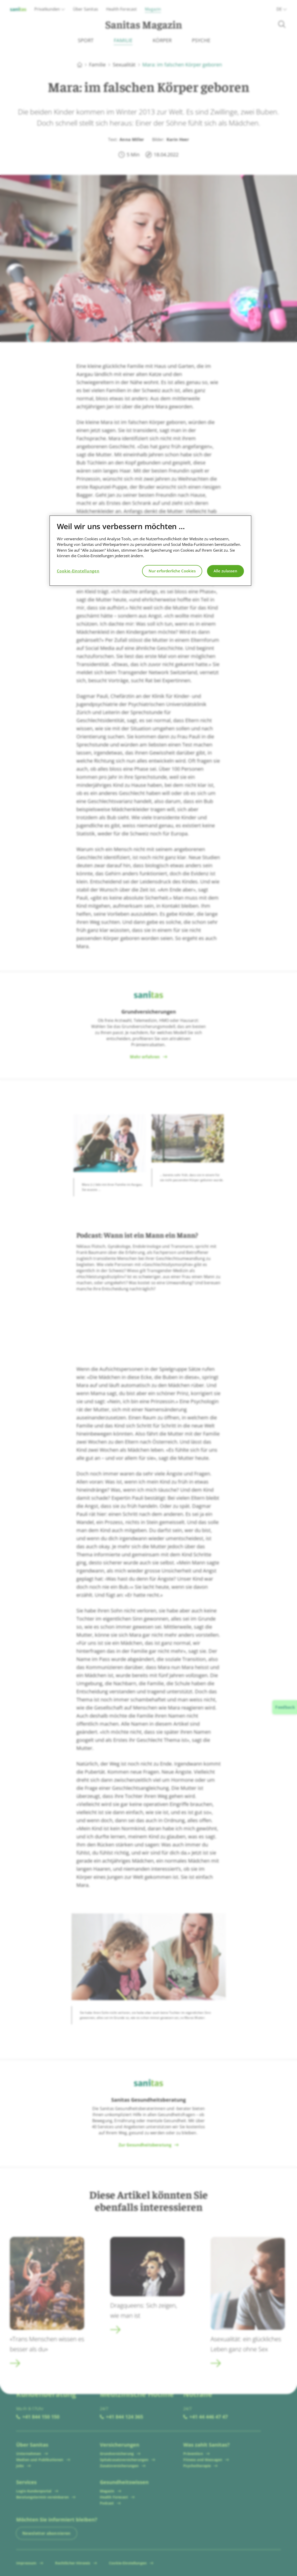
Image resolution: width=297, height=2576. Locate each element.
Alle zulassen (225, 570)
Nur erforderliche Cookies (172, 570)
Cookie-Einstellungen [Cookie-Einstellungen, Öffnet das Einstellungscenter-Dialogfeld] (78, 570)
